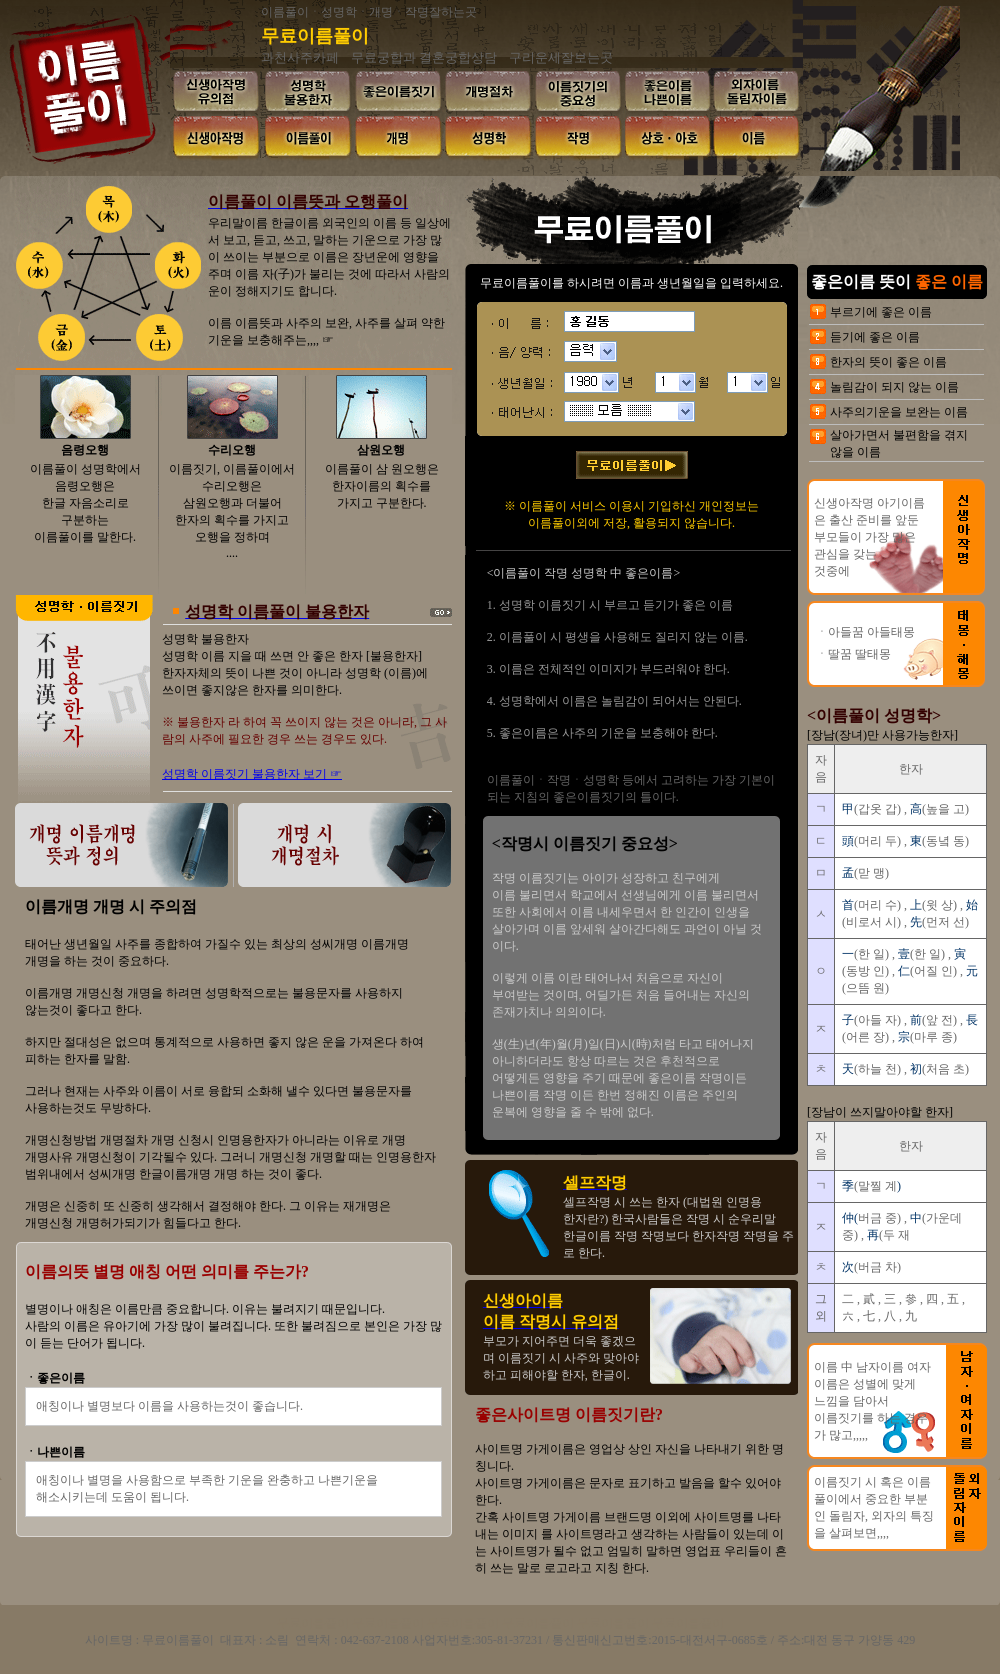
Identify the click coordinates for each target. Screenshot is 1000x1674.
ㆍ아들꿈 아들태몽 (865, 632)
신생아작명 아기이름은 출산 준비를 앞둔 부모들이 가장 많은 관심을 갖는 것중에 (869, 537)
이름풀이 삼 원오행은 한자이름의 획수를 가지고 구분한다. (382, 486)
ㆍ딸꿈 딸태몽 (853, 654)
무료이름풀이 (315, 36)
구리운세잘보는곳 (561, 57)
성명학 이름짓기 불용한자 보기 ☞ (252, 774)
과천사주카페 (300, 57)
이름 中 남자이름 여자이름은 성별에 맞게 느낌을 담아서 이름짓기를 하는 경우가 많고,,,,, (872, 1401)
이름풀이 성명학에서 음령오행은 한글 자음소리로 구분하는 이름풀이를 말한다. (85, 503)
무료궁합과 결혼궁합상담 (424, 57)
